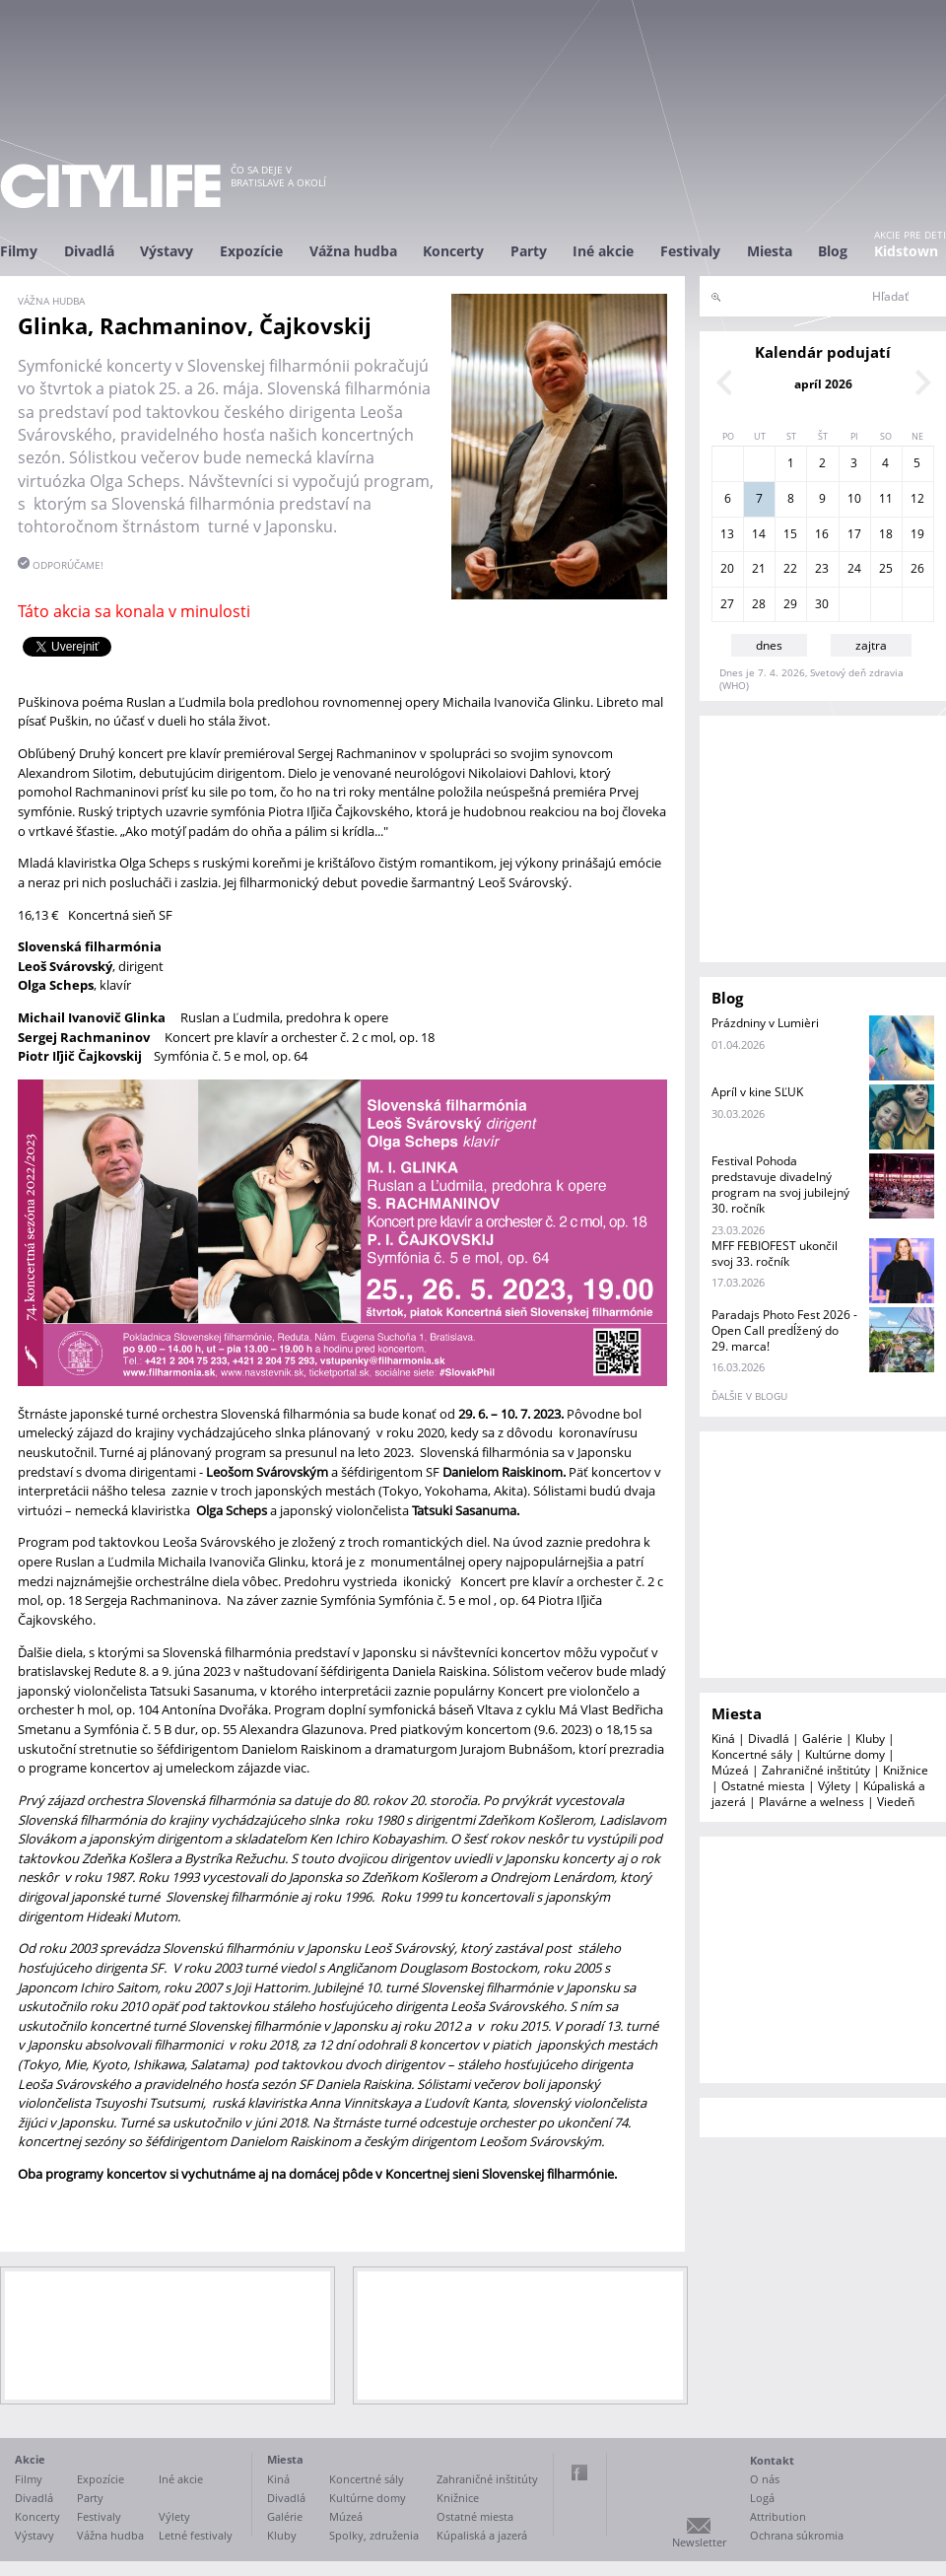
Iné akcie (603, 251)
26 (917, 568)
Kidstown (906, 251)
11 (886, 498)
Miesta (769, 251)
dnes (769, 645)
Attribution (778, 2516)
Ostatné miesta (763, 1785)
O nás (764, 2479)
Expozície (251, 251)
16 (822, 533)
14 (759, 533)
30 (822, 603)
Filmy (18, 251)
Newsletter (699, 2542)
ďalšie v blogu (749, 1396)
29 (790, 603)
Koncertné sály (751, 1754)
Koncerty (453, 251)
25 (886, 568)
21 (759, 568)
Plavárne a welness (811, 1801)
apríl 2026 (823, 384)
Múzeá (730, 1770)
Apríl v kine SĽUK (757, 1091)
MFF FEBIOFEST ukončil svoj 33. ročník (774, 1253)
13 (727, 533)
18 (886, 533)
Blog (832, 251)
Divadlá (89, 251)
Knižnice (905, 1770)
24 (854, 568)
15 (790, 533)
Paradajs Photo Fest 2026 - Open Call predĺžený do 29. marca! (784, 1330)
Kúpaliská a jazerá (482, 2535)
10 (854, 498)
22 (790, 568)
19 (917, 533)
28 (759, 603)
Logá (762, 2497)
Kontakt (772, 2460)
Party (528, 251)
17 (854, 533)
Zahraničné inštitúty (816, 1770)
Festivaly (690, 251)
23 (822, 568)
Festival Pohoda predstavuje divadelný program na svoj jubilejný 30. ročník (780, 1184)
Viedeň (895, 1801)
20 (727, 568)
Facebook (579, 2472)
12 (917, 498)
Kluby (870, 1738)
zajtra (871, 645)
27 (727, 603)
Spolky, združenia (374, 2535)
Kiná (723, 1738)
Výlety (834, 1785)
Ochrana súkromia (797, 2535)
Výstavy (166, 251)
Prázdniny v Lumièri (765, 1022)
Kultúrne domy (845, 1754)
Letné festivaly (196, 2535)
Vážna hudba (353, 251)
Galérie (822, 1738)
